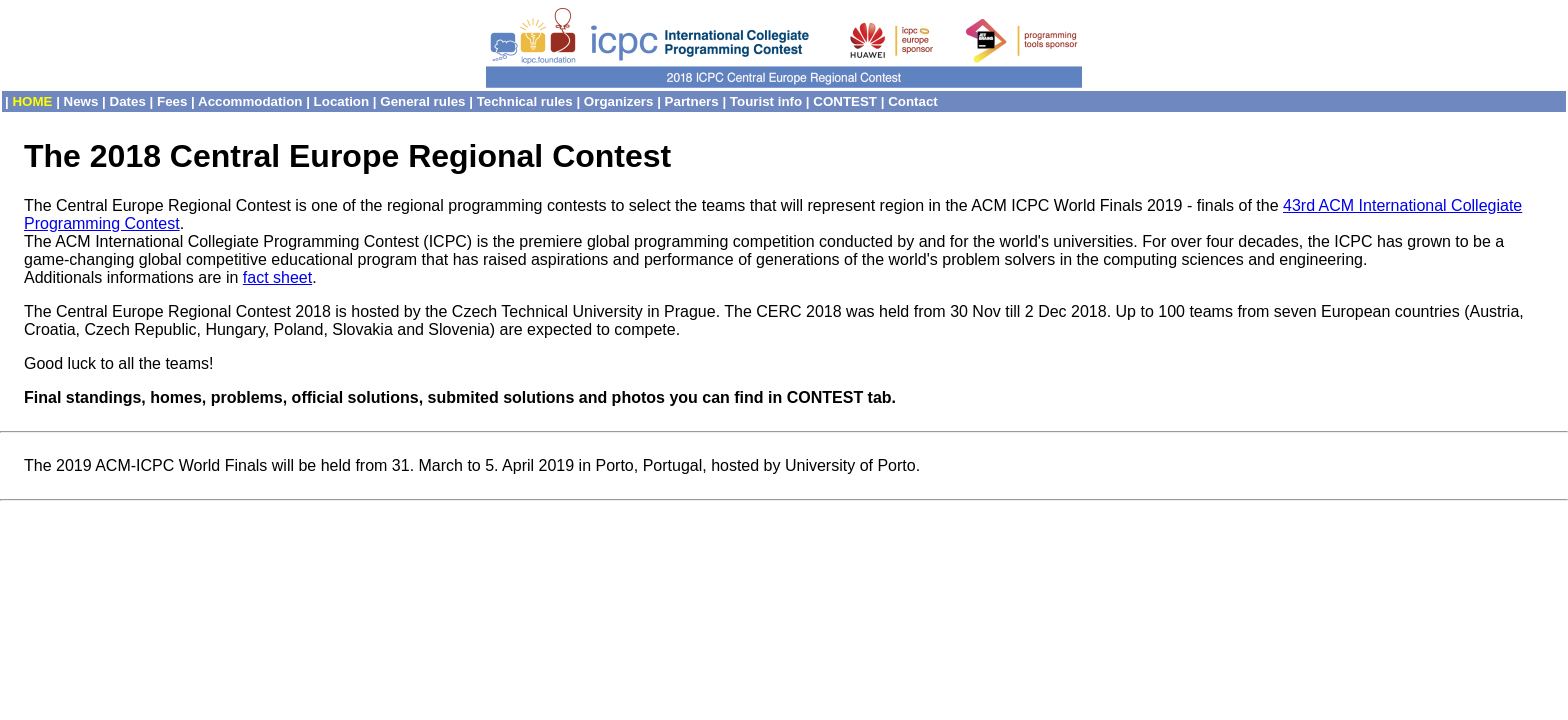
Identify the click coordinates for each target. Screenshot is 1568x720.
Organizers (619, 101)
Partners (692, 101)
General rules (422, 101)
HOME (32, 101)
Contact (913, 101)
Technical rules (525, 101)
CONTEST (845, 101)
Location (342, 101)
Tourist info (766, 101)
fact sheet (277, 277)
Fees (172, 101)
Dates (128, 101)
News (81, 101)
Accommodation (250, 101)
